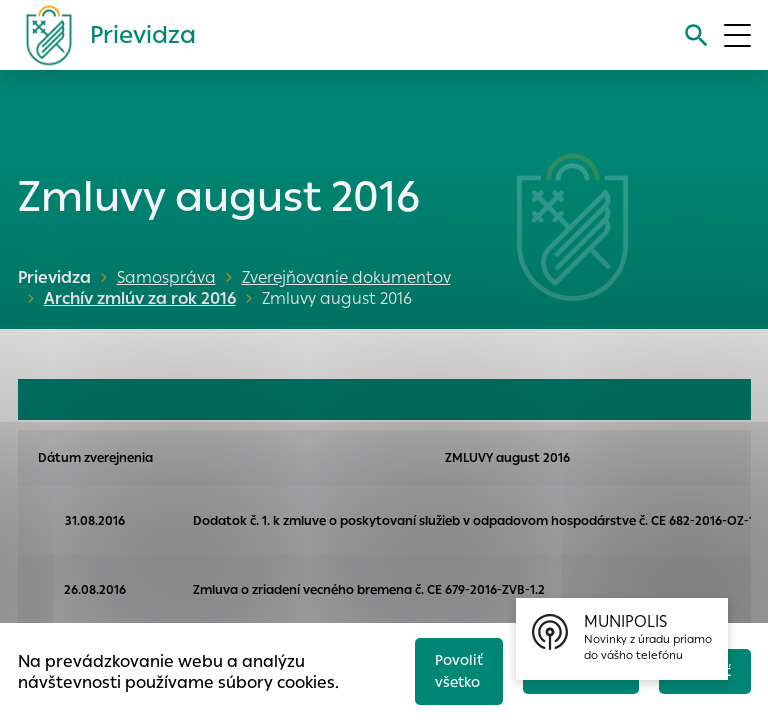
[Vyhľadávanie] (694, 35)
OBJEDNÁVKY (79, 399)
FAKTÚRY (466, 399)
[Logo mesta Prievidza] (103, 35)
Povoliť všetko (447, 668)
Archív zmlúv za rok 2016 (135, 298)
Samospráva (166, 277)
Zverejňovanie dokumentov (346, 277)
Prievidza (54, 277)
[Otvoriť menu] (737, 35)
